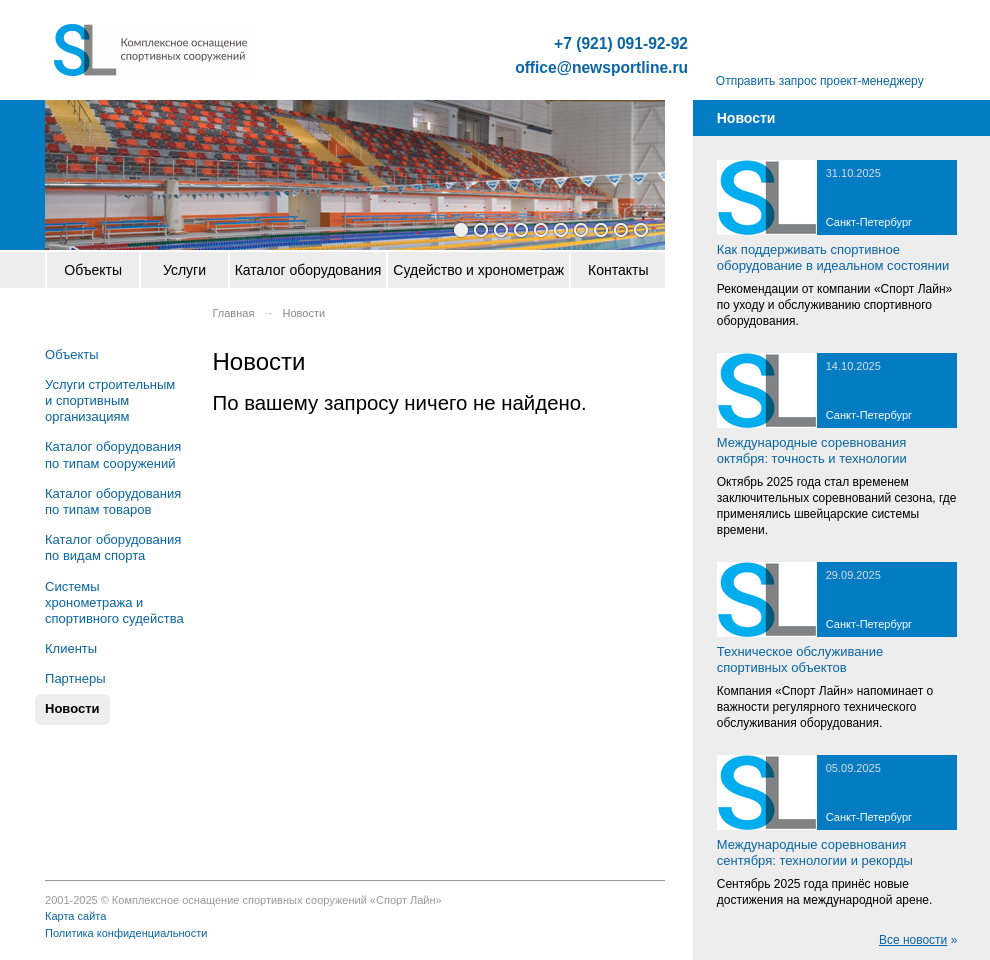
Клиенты (71, 648)
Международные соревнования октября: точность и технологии (812, 450)
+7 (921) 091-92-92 (621, 44)
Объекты (93, 270)
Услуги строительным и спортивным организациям (110, 400)
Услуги (184, 270)
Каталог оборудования (308, 270)
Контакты (618, 270)
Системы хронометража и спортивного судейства (114, 602)
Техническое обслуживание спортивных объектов (800, 659)
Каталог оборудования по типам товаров (113, 501)
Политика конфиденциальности (126, 933)
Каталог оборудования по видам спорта (113, 547)
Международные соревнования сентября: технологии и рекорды (815, 852)
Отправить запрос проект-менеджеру (820, 81)
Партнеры (75, 678)
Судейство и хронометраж (478, 270)
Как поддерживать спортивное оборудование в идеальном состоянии (833, 257)
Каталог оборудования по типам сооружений (113, 454)
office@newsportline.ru (601, 68)
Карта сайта (75, 916)
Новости (72, 708)
